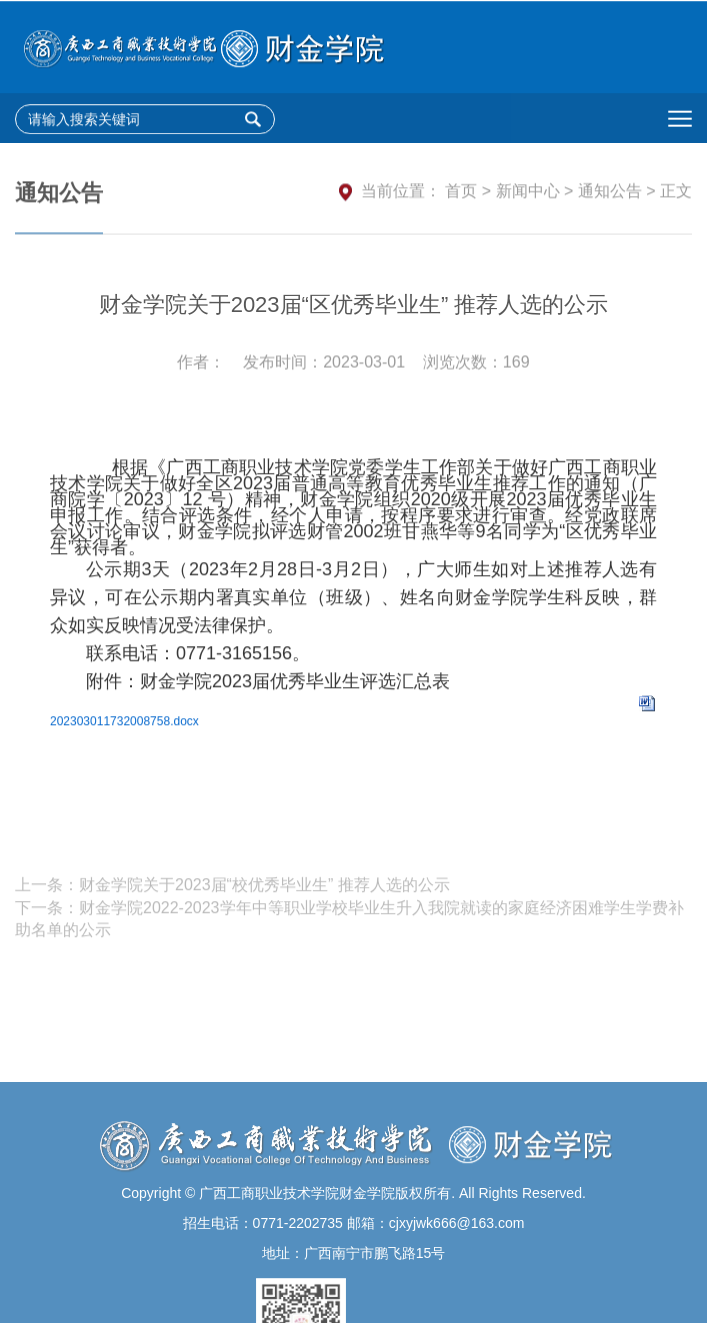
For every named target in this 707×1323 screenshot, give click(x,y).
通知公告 (610, 193)
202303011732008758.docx (124, 734)
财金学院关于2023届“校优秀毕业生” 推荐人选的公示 (264, 897)
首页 (461, 193)
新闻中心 (528, 193)
